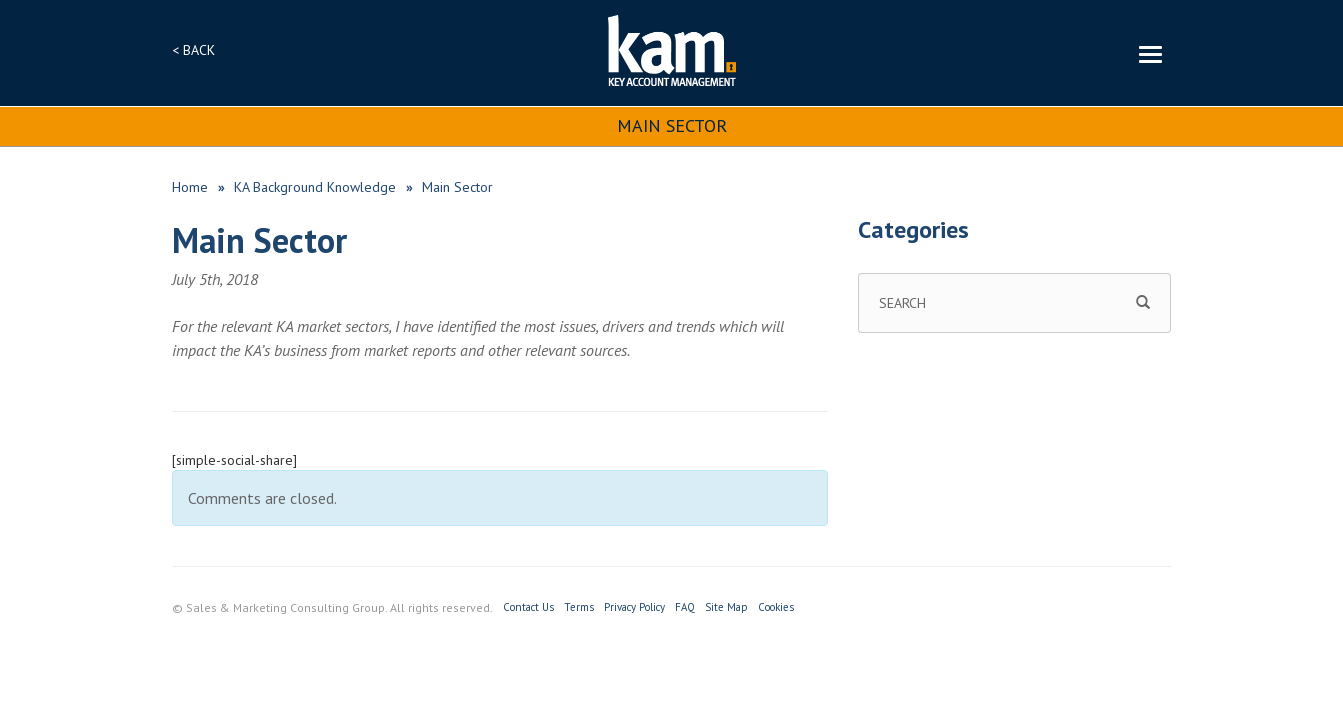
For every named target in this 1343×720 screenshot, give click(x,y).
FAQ (685, 607)
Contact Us (528, 607)
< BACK (193, 50)
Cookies (776, 607)
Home (190, 187)
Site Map (726, 607)
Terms (579, 607)
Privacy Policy (634, 607)
